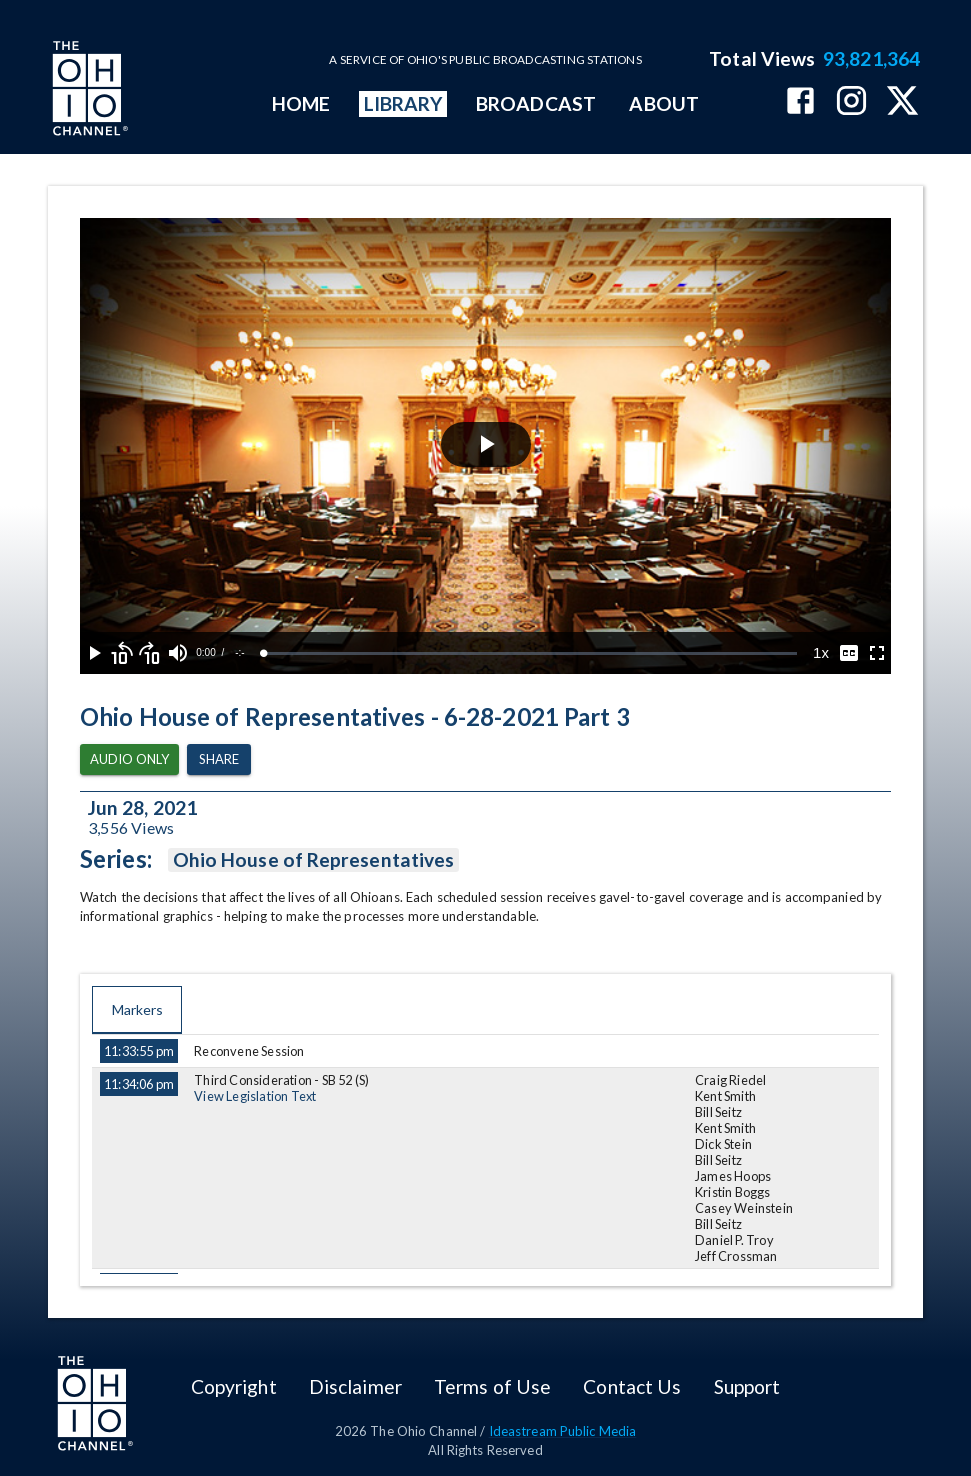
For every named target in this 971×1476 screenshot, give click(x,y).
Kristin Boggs (733, 1192)
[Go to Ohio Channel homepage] (88, 91)
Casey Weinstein (744, 1208)
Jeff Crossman (736, 1256)
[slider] (530, 653)
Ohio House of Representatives (313, 860)
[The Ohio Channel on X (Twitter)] (902, 102)
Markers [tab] (137, 1010)
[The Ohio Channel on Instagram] (851, 102)
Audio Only (129, 759)
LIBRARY (403, 103)
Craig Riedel (730, 1080)
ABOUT (663, 103)
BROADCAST (536, 103)
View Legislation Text (255, 1096)
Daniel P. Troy (734, 1240)
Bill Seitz (718, 1112)
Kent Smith (725, 1096)
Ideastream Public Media (563, 1431)
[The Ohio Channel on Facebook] (800, 102)
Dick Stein (723, 1144)
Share (219, 759)
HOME (301, 103)
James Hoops (733, 1176)
